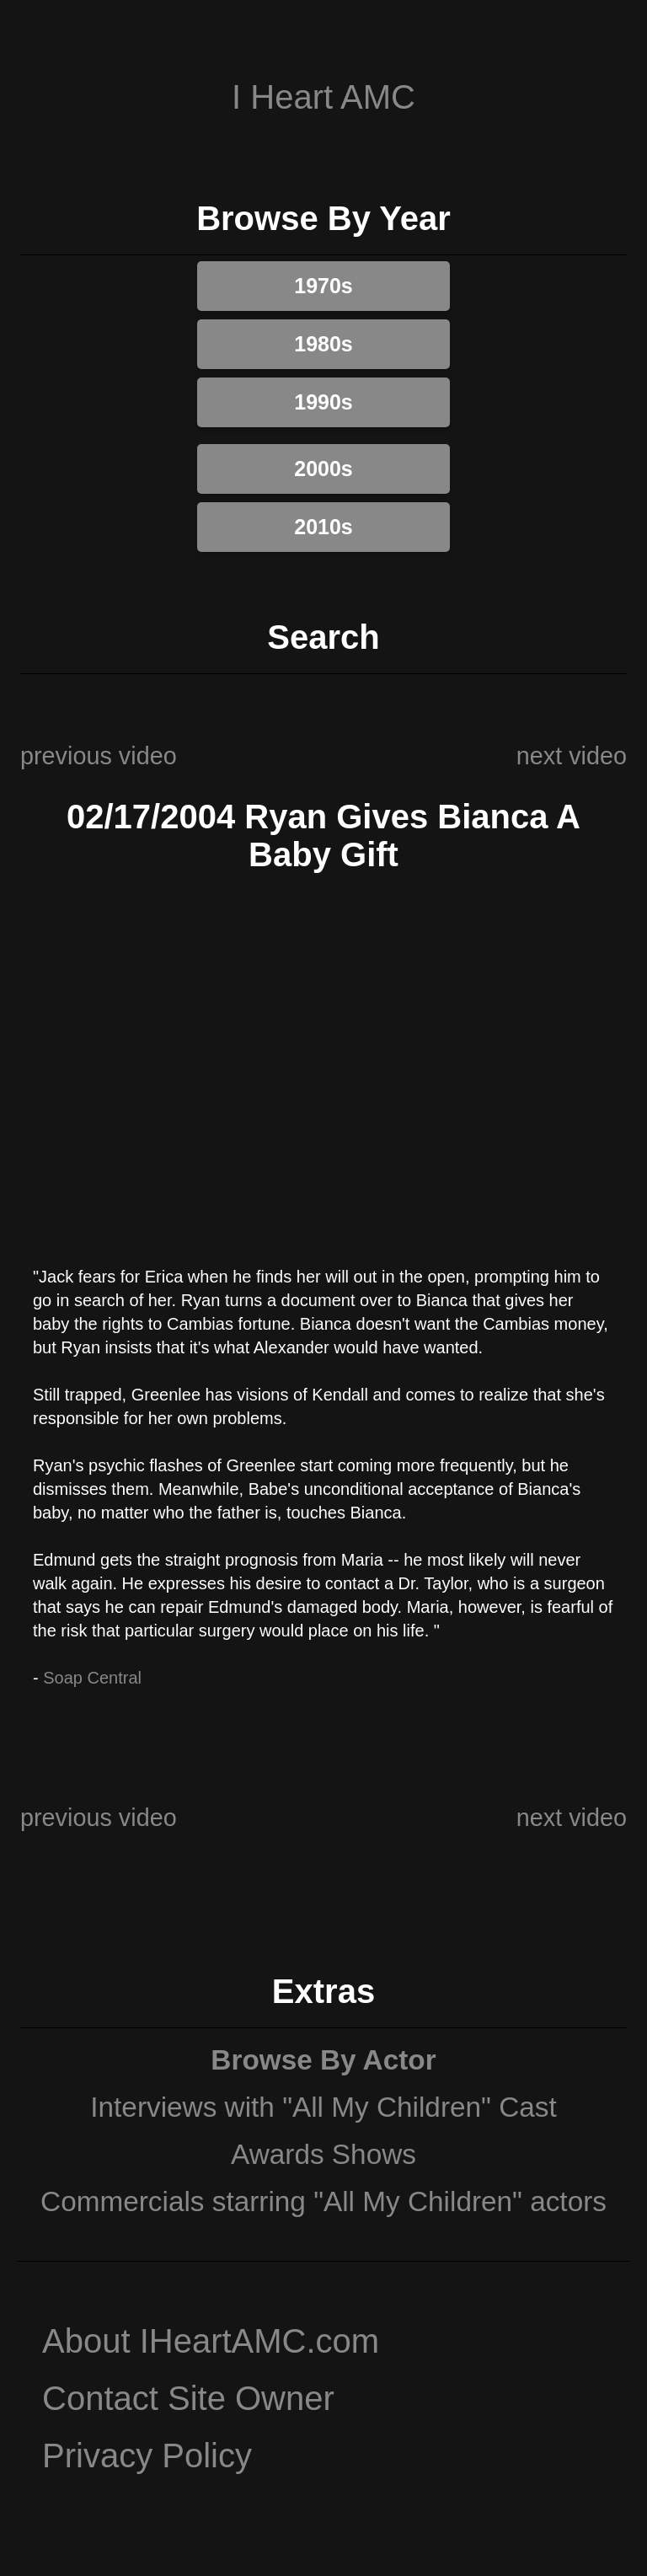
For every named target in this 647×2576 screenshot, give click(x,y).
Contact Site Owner (188, 2398)
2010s (323, 526)
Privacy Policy (147, 2455)
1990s (323, 402)
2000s (323, 468)
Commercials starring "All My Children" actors (323, 2201)
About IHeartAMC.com (210, 2340)
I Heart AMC (323, 96)
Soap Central (92, 1677)
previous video (98, 755)
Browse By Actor (323, 2059)
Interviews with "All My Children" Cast (323, 2107)
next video (571, 755)
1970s (323, 285)
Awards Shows (323, 2154)
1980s (323, 344)
